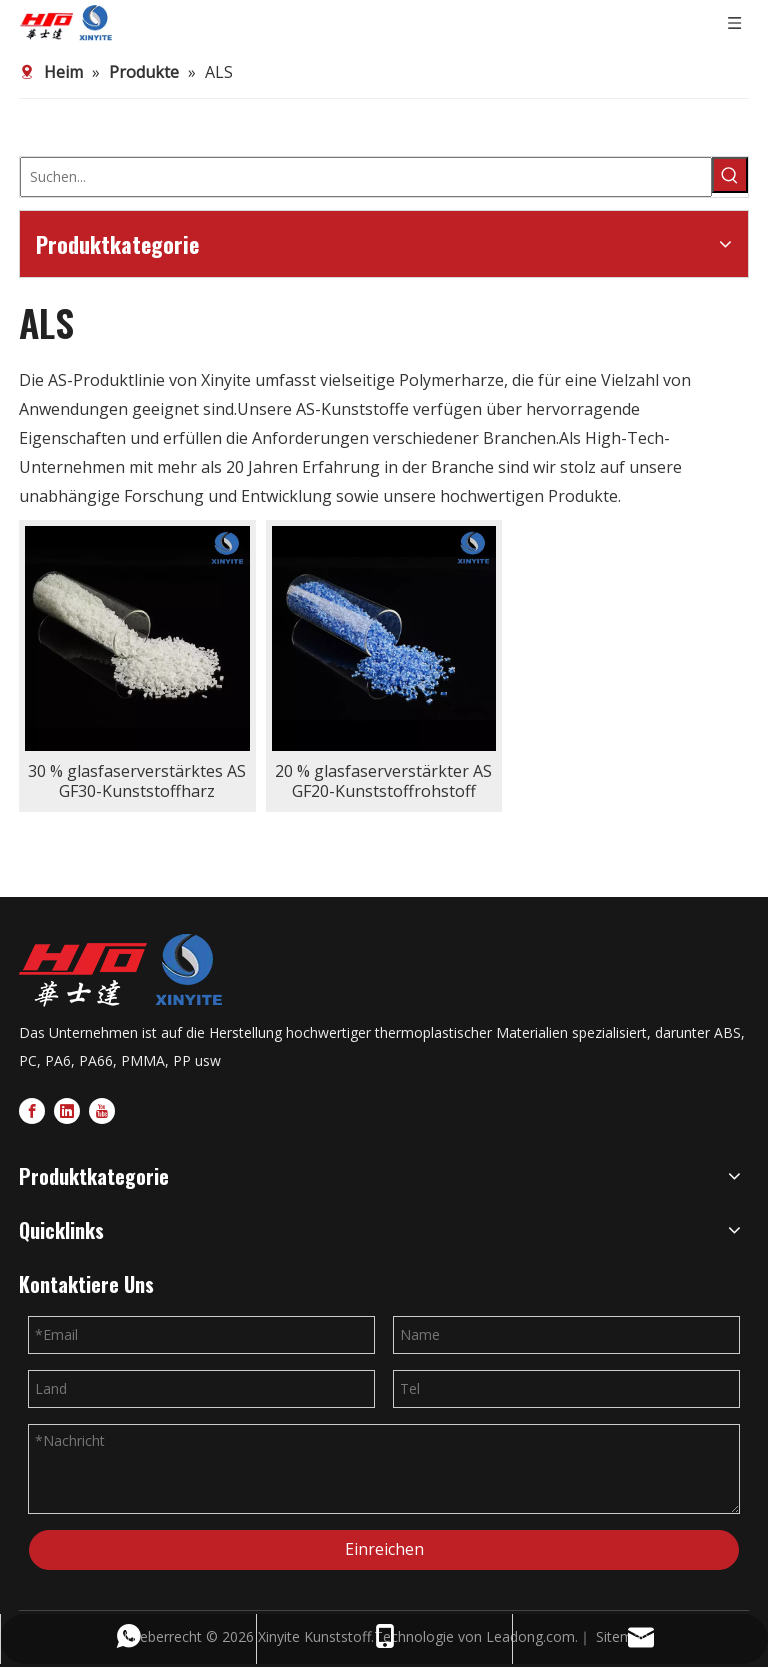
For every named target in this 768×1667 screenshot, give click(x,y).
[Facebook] (32, 1109)
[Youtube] (102, 1109)
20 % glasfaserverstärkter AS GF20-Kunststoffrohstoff (383, 781)
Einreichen (384, 1549)
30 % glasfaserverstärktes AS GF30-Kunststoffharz (137, 781)
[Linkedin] (67, 1109)
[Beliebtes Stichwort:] (730, 175)
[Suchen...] (366, 177)
